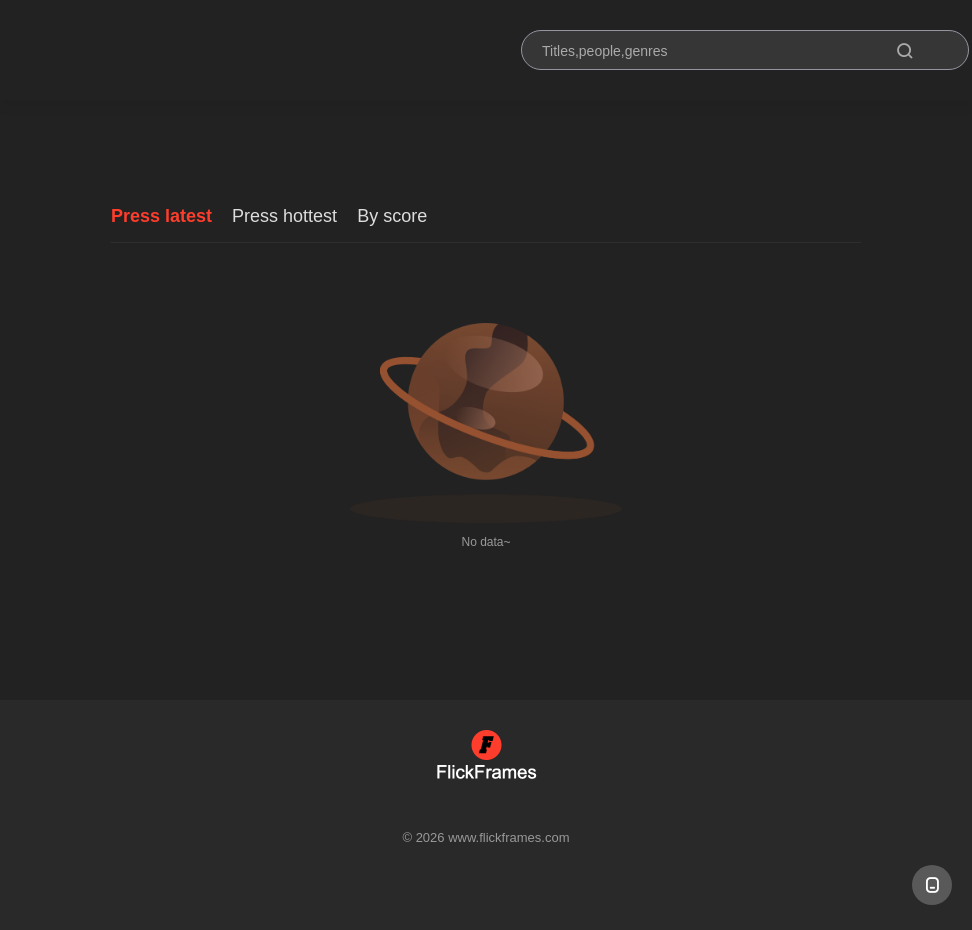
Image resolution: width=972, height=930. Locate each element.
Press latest (161, 216)
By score (392, 216)
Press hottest (284, 216)
